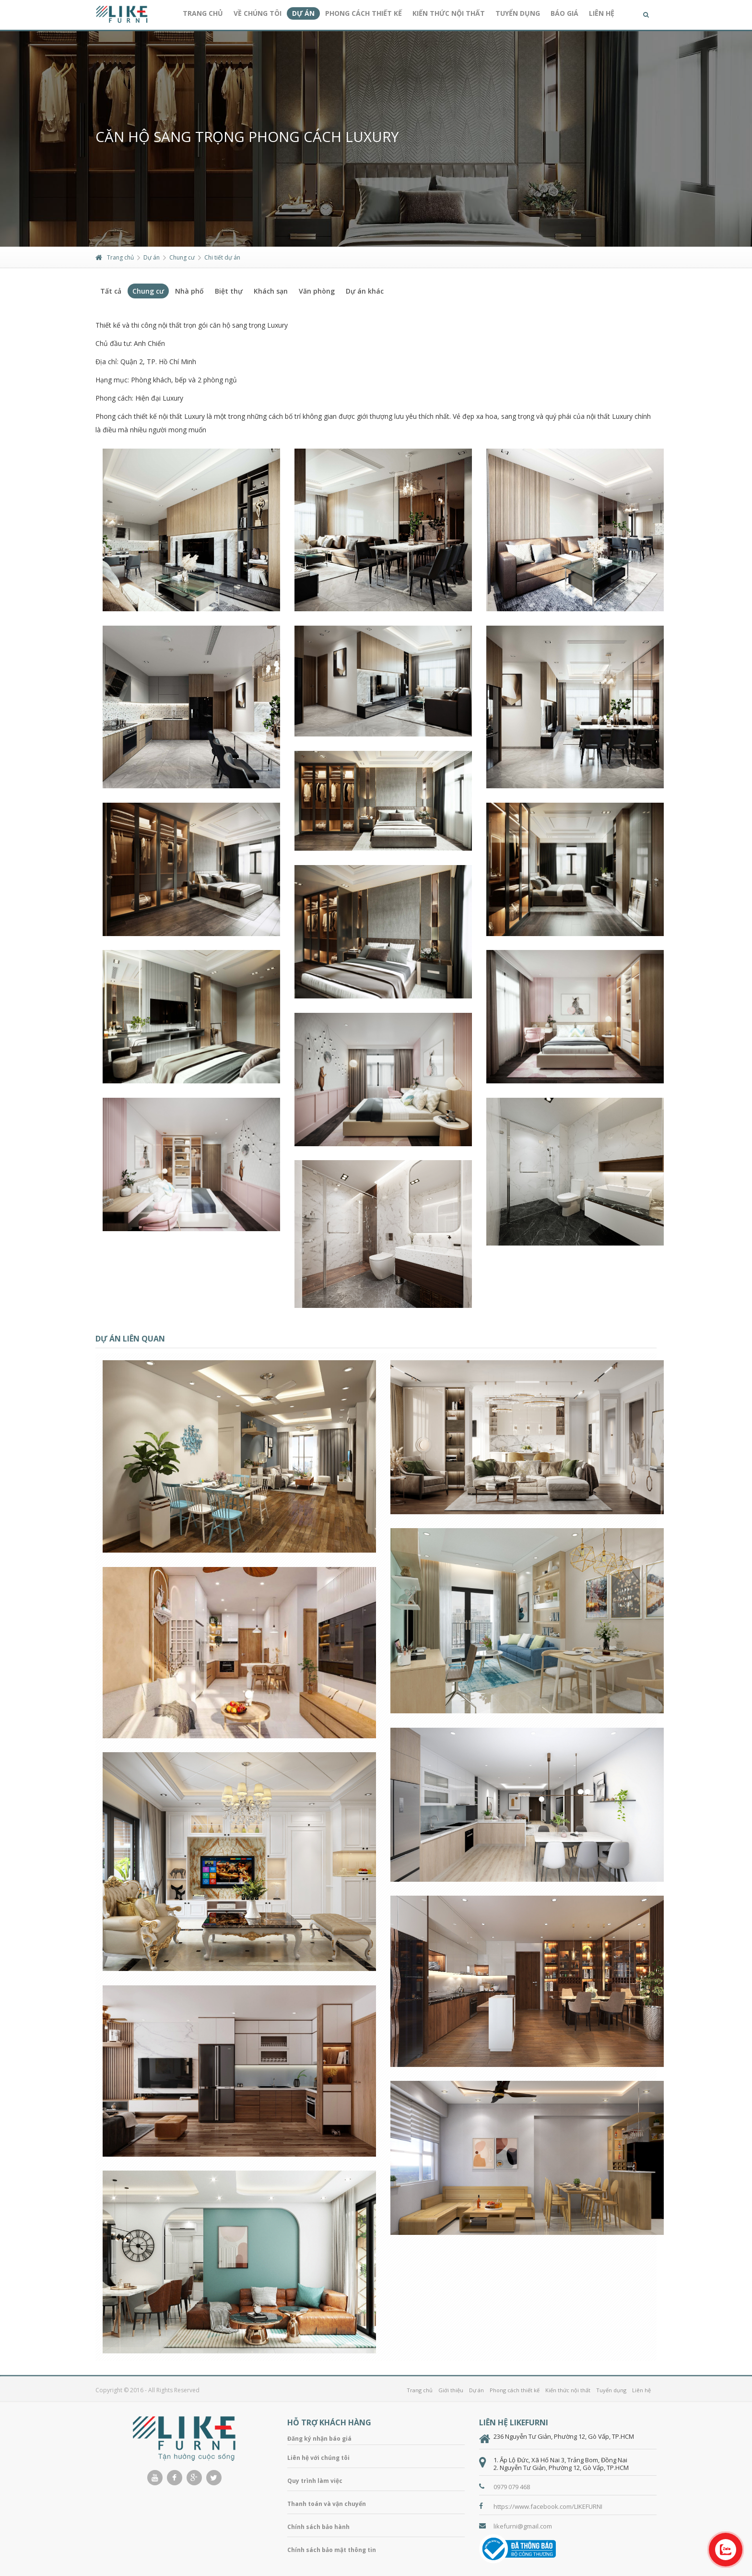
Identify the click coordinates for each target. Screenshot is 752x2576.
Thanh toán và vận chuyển (326, 2504)
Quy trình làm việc (314, 2481)
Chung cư (182, 257)
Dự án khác (365, 291)
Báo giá (564, 13)
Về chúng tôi (258, 13)
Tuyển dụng (517, 13)
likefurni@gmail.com (523, 2526)
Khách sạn (271, 291)
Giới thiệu (450, 2390)
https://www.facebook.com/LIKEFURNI (548, 2506)
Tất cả (110, 291)
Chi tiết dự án (222, 257)
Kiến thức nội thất (448, 13)
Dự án (303, 13)
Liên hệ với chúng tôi (318, 2458)
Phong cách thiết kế (363, 13)
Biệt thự (229, 291)
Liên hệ (601, 13)
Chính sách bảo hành (318, 2527)
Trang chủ (203, 13)
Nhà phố (189, 291)
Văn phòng (317, 291)
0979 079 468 (512, 2486)
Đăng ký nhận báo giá (319, 2438)
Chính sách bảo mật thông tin (331, 2550)
